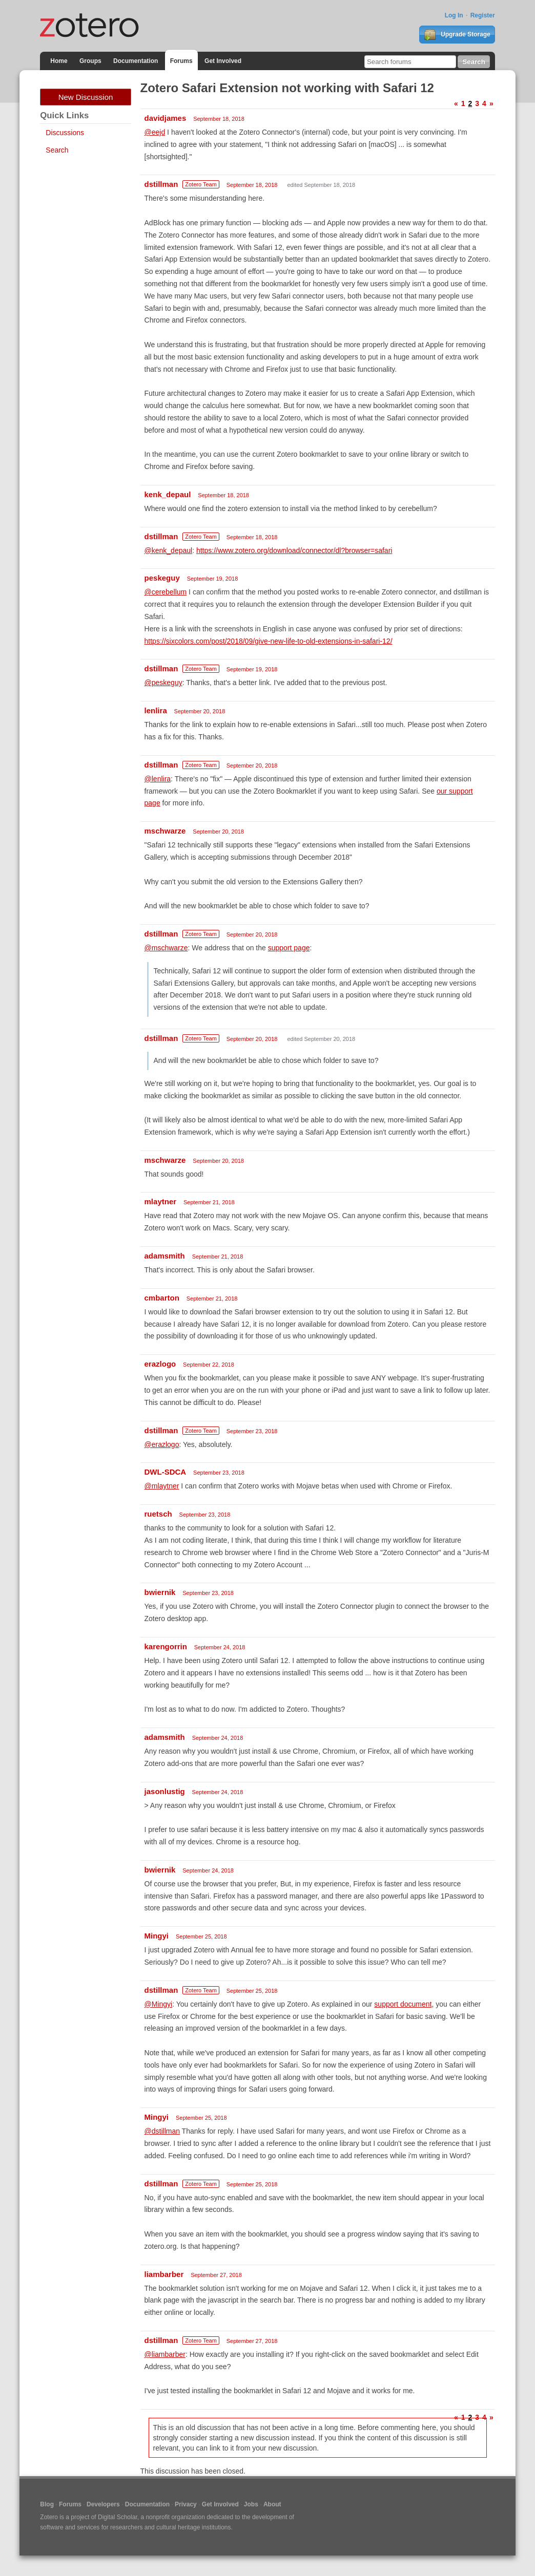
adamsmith (165, 1255)
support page (289, 948)
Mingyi (157, 1935)
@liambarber (165, 2354)
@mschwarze (166, 948)
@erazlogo (162, 1444)
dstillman (161, 184)
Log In (454, 15)
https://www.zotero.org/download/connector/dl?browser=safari (294, 550)
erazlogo (160, 1363)
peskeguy (162, 577)
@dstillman (162, 2131)
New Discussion (85, 97)
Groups (90, 61)
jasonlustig (165, 1791)
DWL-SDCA (166, 1471)
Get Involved (222, 61)
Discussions (65, 133)
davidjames (166, 118)
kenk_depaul (168, 494)
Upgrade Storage (457, 35)
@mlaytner (162, 1486)
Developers (103, 2504)
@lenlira (158, 779)
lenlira (156, 710)
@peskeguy (163, 682)
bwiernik (160, 1592)
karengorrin (166, 1646)
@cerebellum (166, 592)
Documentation (135, 61)
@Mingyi (159, 2004)
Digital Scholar (117, 2517)
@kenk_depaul (169, 550)
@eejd (155, 132)
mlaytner (161, 1201)
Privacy (186, 2504)
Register (482, 15)
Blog (47, 2504)
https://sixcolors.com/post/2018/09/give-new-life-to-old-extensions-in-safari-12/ (269, 641)
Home (58, 61)
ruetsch (158, 1513)
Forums (181, 61)
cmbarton (162, 1297)
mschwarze (165, 830)
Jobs (251, 2504)
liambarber (164, 2274)
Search (57, 150)
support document (402, 2004)
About (272, 2504)
